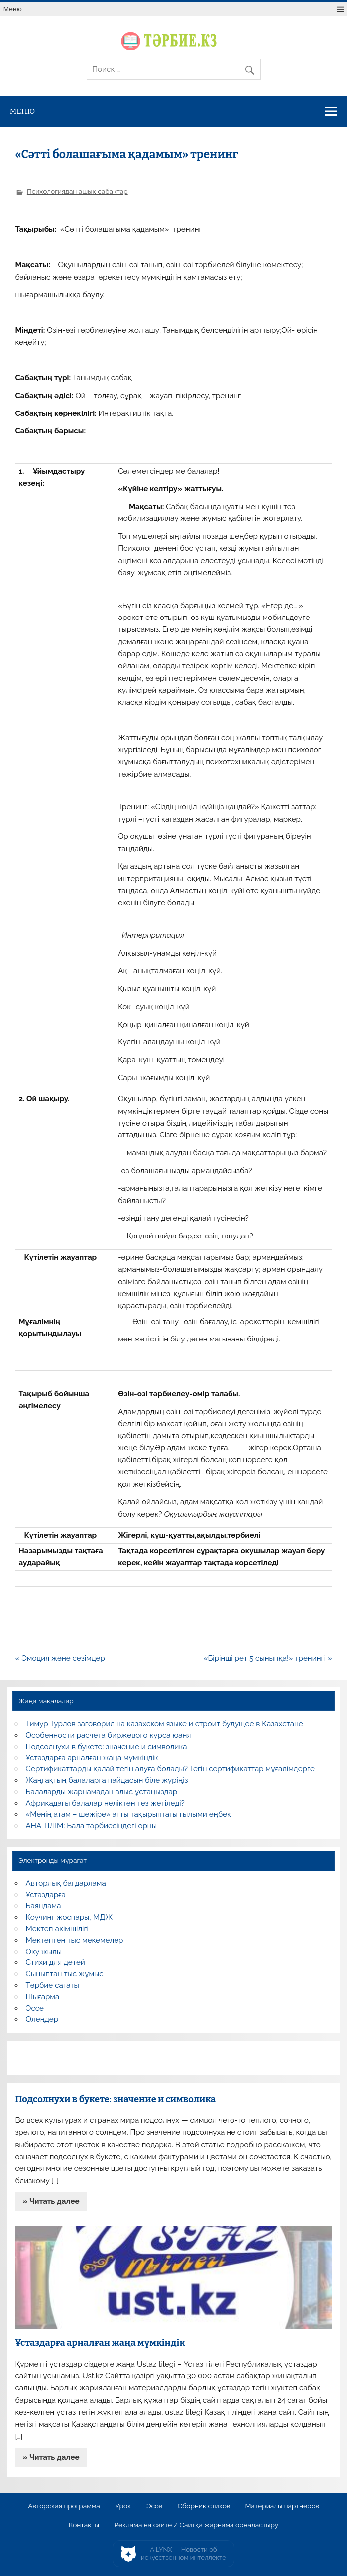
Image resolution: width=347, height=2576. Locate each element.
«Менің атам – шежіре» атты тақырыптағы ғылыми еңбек (128, 1814)
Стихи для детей (55, 1962)
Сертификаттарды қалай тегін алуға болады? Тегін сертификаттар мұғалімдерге (170, 1768)
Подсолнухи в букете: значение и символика (106, 1746)
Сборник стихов (204, 2506)
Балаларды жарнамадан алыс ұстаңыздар (102, 1791)
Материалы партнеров (282, 2506)
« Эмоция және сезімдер (60, 1658)
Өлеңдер (42, 2019)
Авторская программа (64, 2506)
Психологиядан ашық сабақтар (77, 191)
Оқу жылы (44, 1951)
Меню (12, 9)
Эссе (35, 2008)
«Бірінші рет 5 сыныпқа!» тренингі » (268, 1658)
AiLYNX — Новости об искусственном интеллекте (183, 2553)
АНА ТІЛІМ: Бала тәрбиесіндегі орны (91, 1825)
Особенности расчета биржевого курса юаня (108, 1735)
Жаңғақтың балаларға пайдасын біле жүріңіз (107, 1780)
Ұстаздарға (46, 1894)
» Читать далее (51, 2201)
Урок (123, 2506)
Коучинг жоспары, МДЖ (69, 1917)
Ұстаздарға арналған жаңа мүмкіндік (92, 1757)
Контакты (84, 2525)
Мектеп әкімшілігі (57, 1928)
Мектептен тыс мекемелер (74, 1940)
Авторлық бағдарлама (66, 1883)
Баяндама (43, 1905)
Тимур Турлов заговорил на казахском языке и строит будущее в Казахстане (164, 1723)
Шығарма (43, 1996)
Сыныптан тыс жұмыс (65, 1973)
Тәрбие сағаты (52, 1985)
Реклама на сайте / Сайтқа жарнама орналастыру (196, 2525)
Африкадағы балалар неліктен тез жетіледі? (105, 1803)
